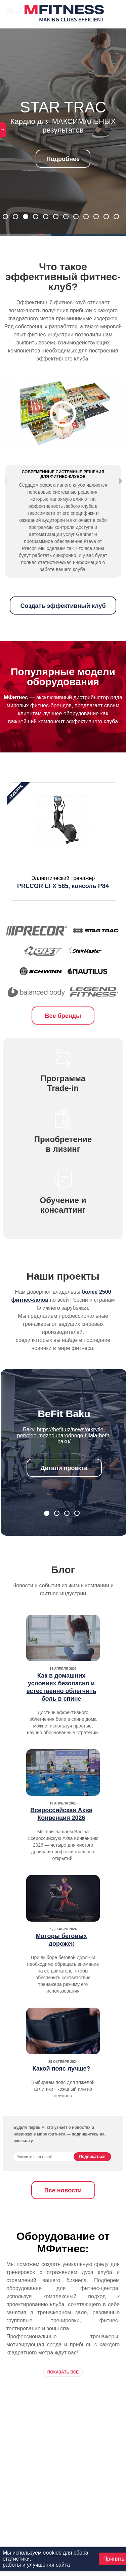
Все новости (63, 2209)
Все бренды (63, 1035)
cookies (52, 2553)
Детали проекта (64, 1487)
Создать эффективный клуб (63, 625)
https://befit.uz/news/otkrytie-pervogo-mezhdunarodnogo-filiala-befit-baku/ (64, 1455)
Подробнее (63, 159)
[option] (63, 861)
